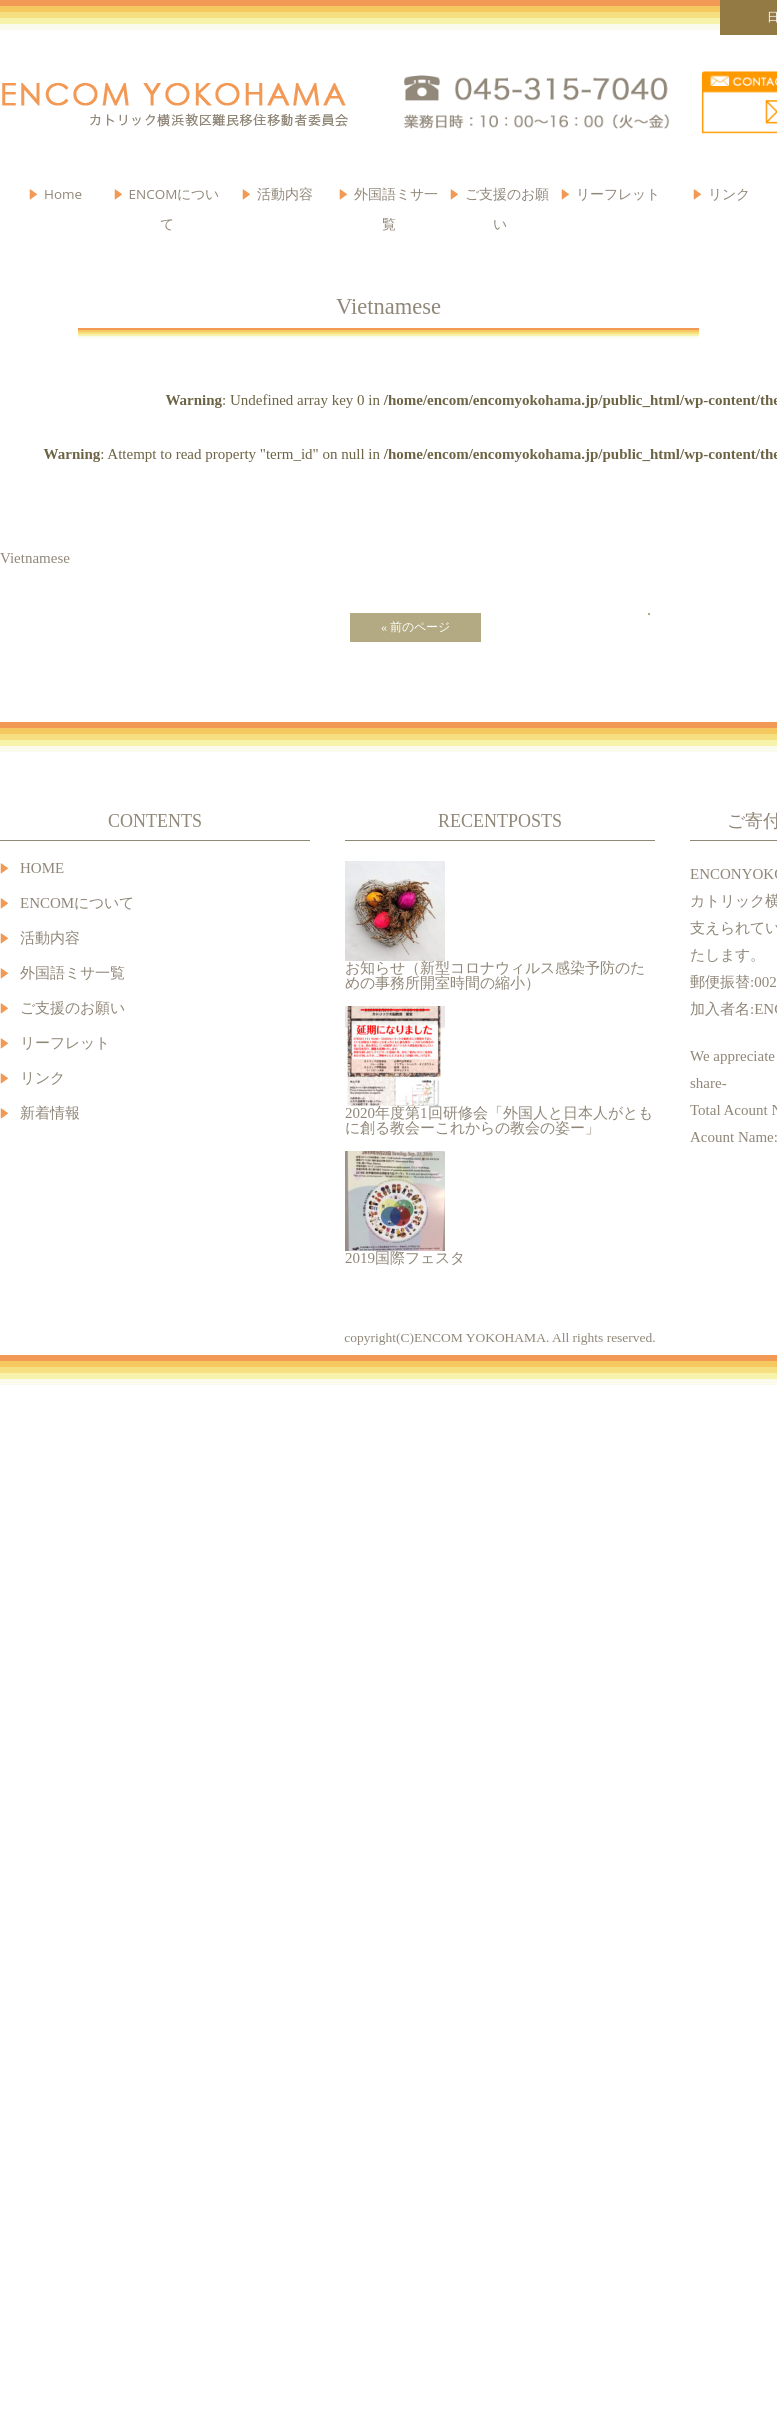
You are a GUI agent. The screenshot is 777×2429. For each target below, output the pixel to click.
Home (63, 194)
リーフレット (618, 194)
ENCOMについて (174, 199)
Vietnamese (35, 558)
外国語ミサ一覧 (72, 973)
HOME (42, 868)
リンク (729, 194)
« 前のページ (415, 627)
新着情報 (50, 1113)
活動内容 (50, 938)
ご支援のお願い (507, 199)
